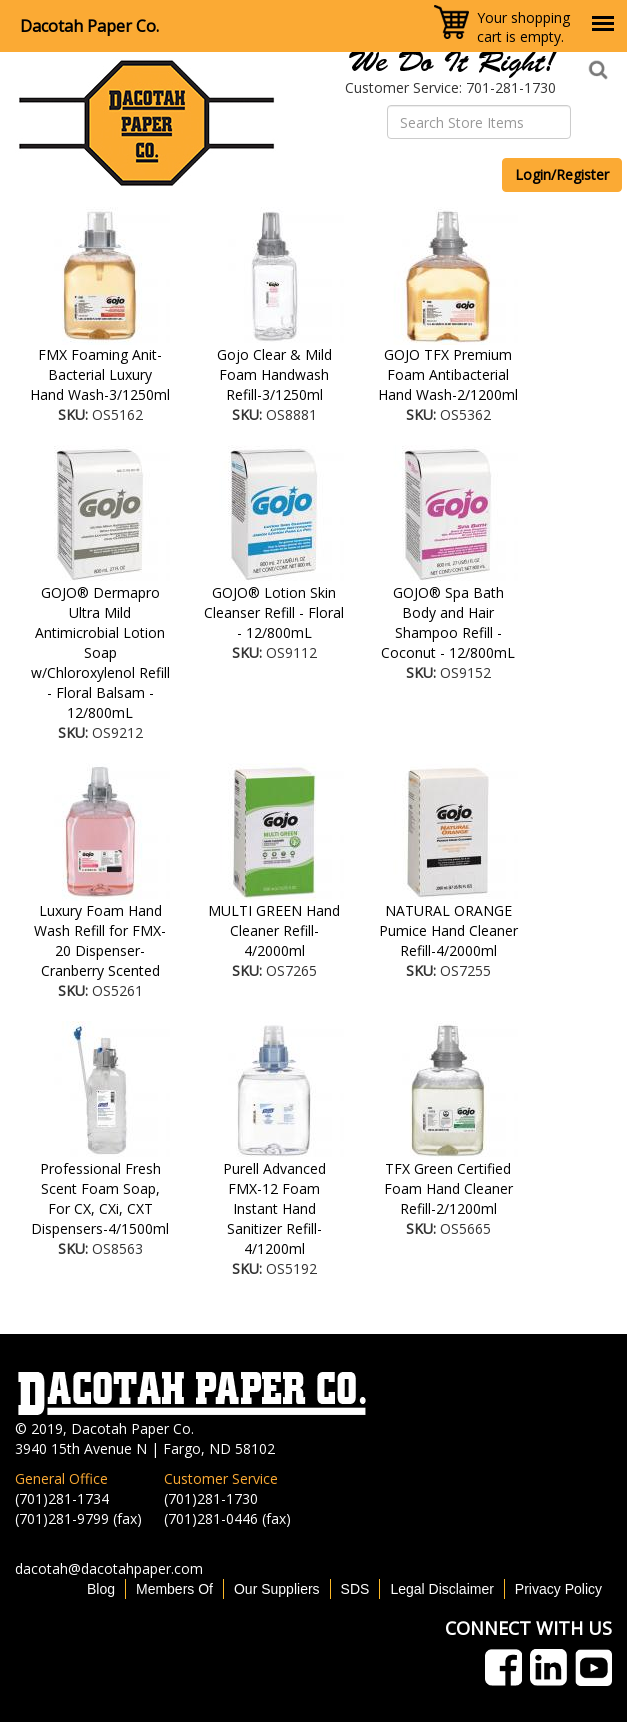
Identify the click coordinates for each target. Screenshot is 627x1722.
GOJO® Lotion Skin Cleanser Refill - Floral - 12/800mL (274, 612)
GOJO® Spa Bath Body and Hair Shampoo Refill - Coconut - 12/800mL (448, 622)
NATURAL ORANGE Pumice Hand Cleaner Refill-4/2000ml (448, 930)
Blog (101, 1589)
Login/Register (562, 174)
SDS (355, 1589)
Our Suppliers (277, 1589)
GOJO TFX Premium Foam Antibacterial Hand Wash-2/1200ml (448, 374)
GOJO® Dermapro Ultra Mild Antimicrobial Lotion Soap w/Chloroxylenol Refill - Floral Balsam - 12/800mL (100, 652)
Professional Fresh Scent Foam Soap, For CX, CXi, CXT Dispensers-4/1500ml (100, 1198)
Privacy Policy (558, 1589)
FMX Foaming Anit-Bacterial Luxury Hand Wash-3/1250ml (100, 374)
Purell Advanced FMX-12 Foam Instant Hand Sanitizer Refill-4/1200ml (274, 1208)
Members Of (174, 1589)
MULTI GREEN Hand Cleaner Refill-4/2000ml (274, 930)
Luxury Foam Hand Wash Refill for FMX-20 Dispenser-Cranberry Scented (100, 940)
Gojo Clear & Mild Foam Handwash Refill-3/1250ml (274, 374)
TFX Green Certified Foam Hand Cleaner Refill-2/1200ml (448, 1188)
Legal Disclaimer (441, 1589)
